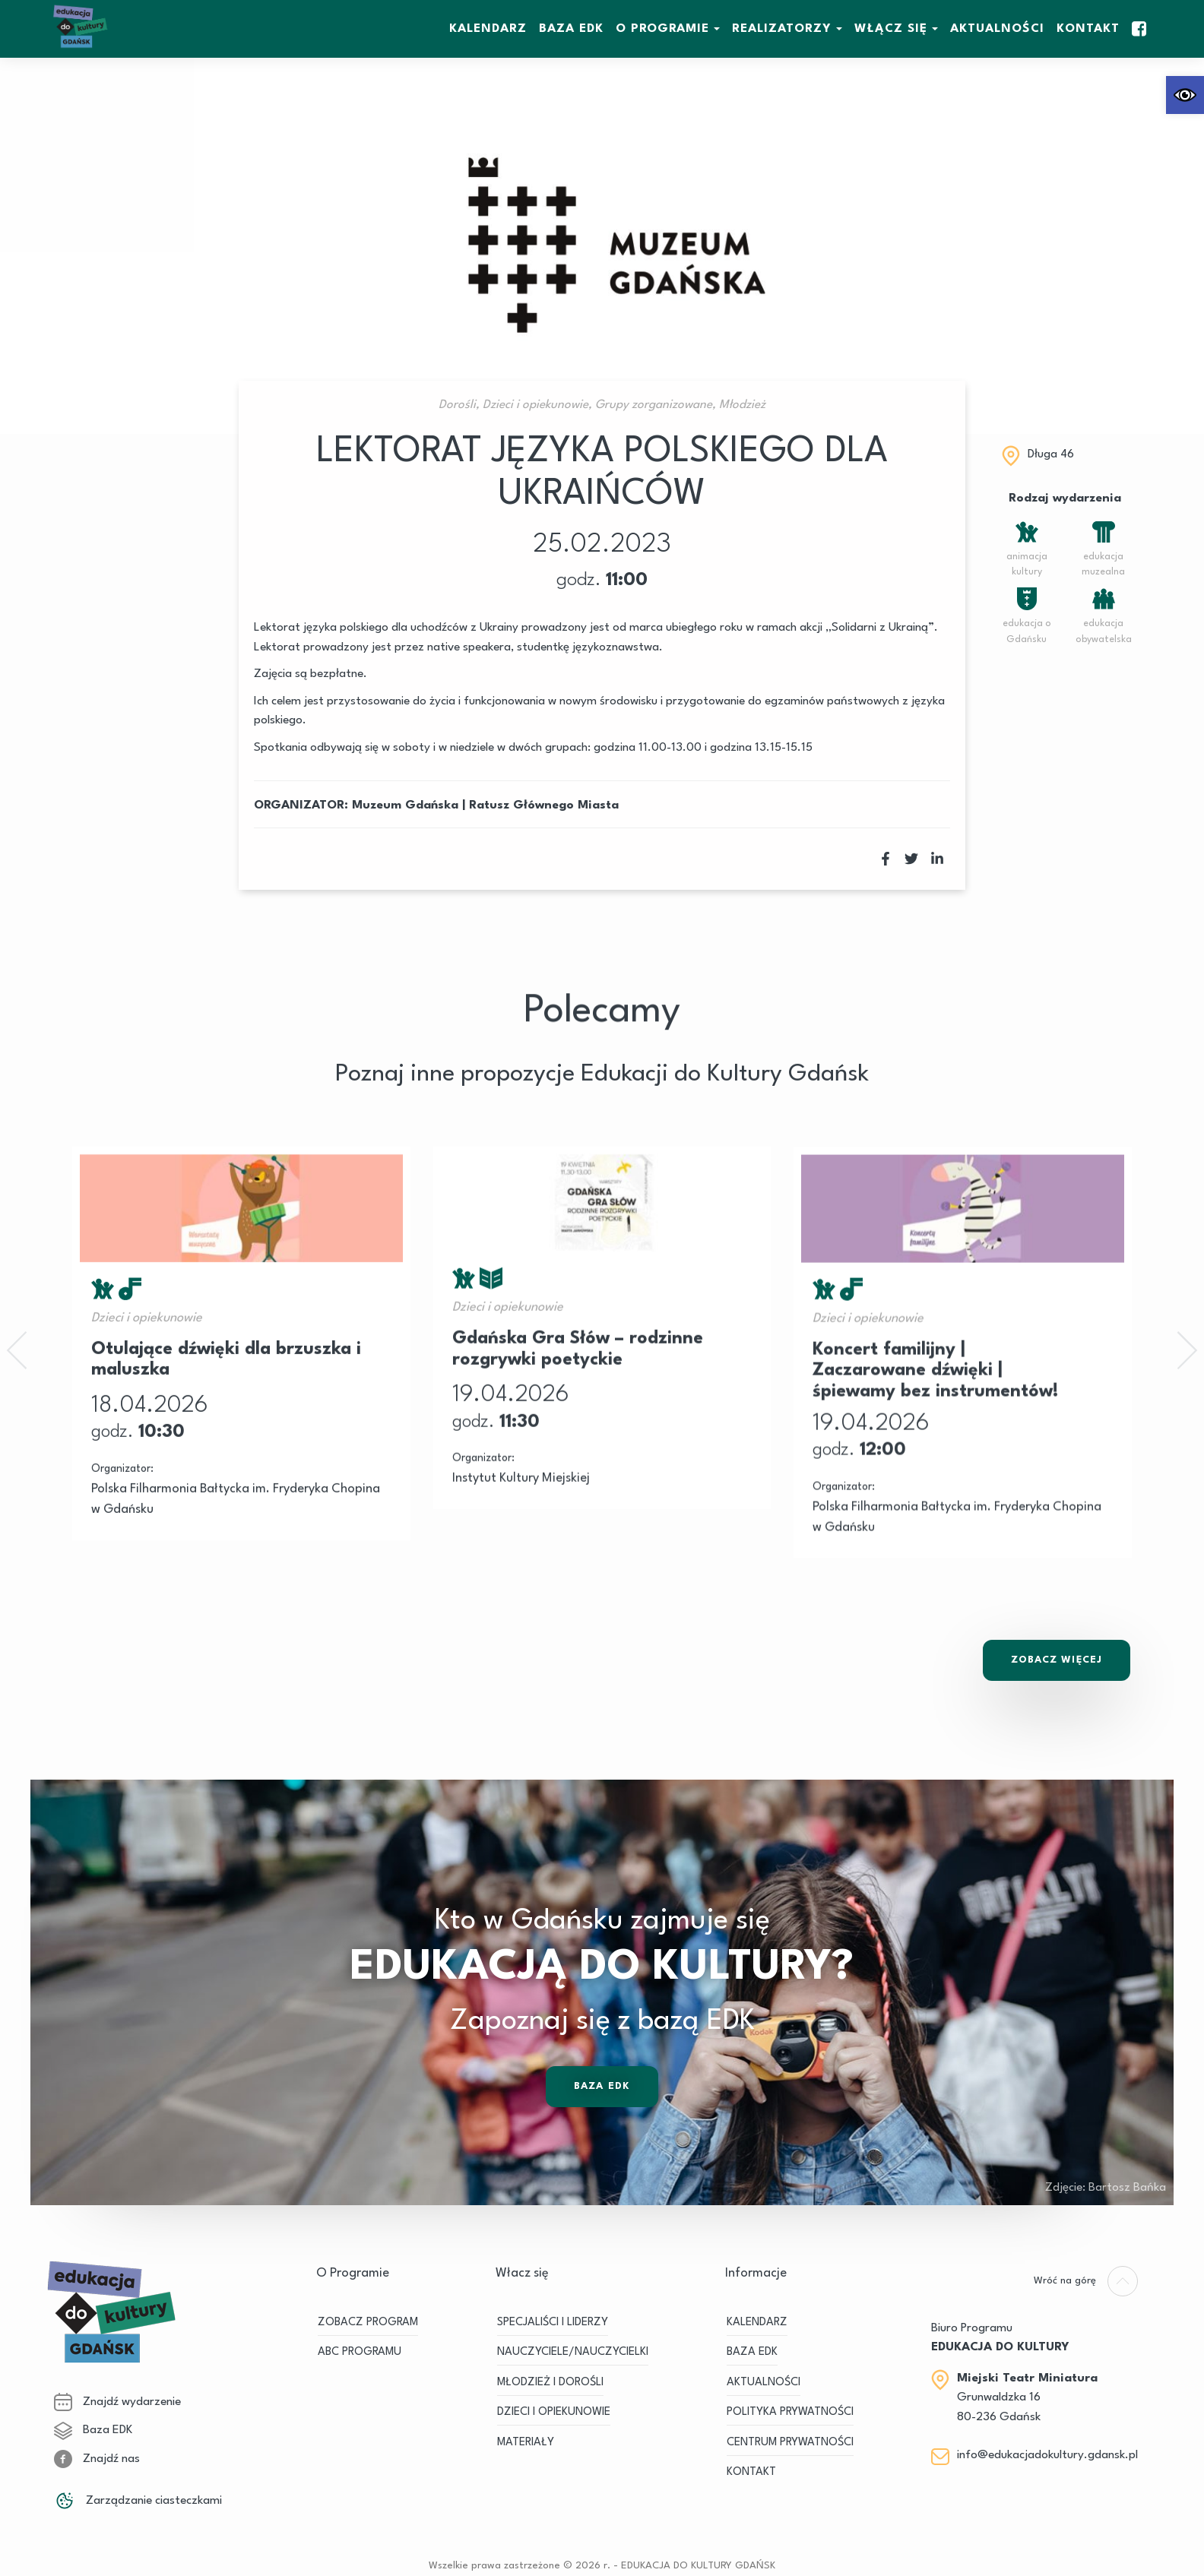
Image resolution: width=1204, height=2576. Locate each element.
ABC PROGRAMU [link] (359, 2352)
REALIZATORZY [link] (782, 29)
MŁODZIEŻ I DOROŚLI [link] (550, 2382)
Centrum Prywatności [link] (790, 2442)
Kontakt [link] (1088, 29)
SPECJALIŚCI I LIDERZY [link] (552, 2322)
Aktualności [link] (997, 29)
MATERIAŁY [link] (525, 2442)
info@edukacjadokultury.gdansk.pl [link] (1047, 2455)
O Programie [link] (662, 29)
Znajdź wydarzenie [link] (117, 2402)
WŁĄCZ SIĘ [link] (890, 29)
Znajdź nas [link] (97, 2459)
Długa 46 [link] (1051, 454)
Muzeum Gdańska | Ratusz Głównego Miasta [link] (485, 805)
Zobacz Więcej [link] (1056, 1660)
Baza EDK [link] (602, 2142)
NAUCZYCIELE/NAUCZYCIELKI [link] (572, 2352)
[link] (1185, 95)
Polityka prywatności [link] (790, 2412)
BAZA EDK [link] (571, 29)
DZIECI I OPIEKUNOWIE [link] (553, 2412)
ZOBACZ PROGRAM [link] (368, 2322)
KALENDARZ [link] (488, 29)
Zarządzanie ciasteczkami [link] (138, 2501)
